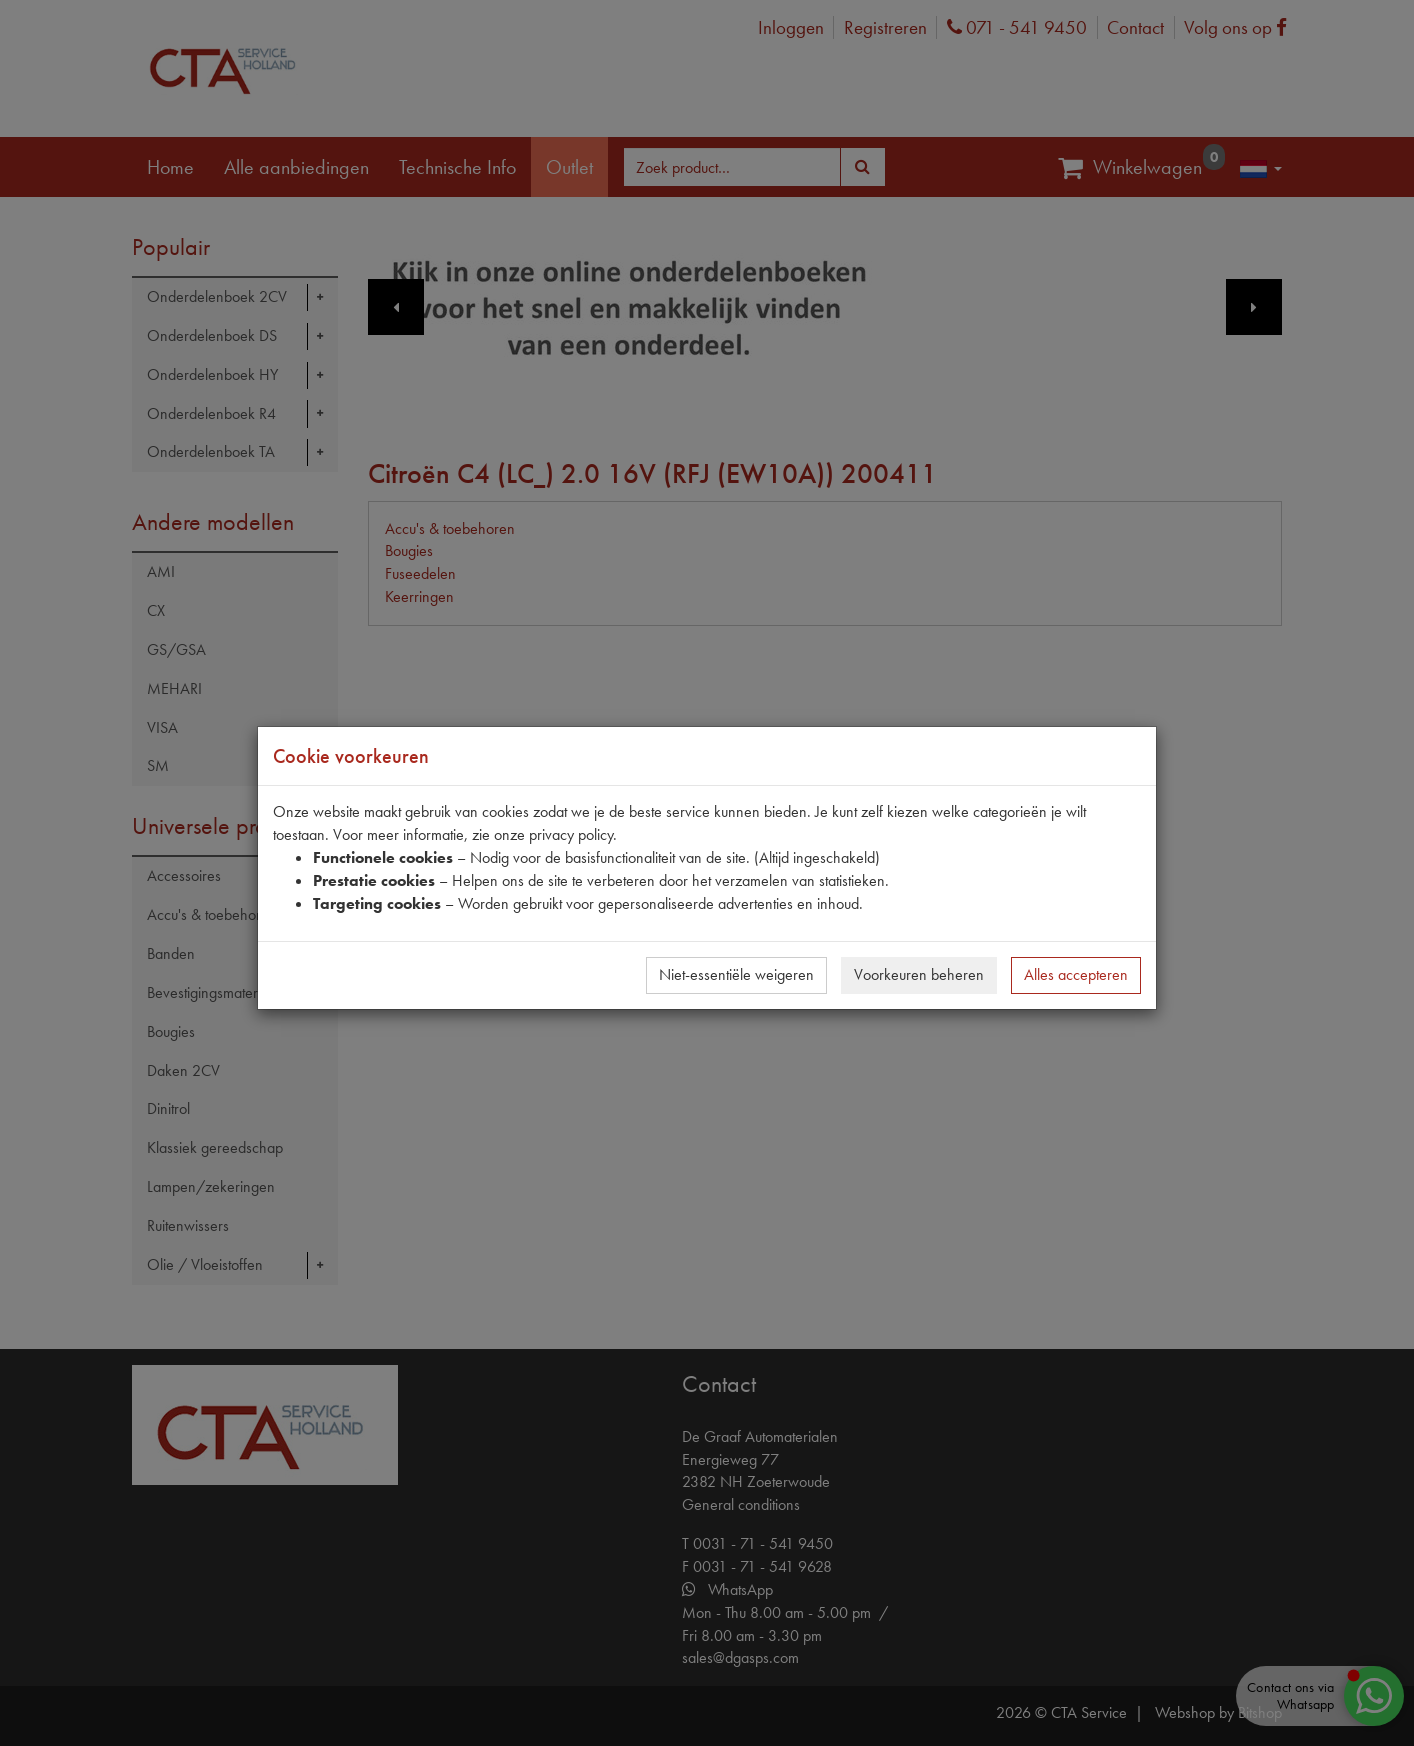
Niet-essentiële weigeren (736, 974)
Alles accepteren (1076, 974)
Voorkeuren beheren (919, 974)
